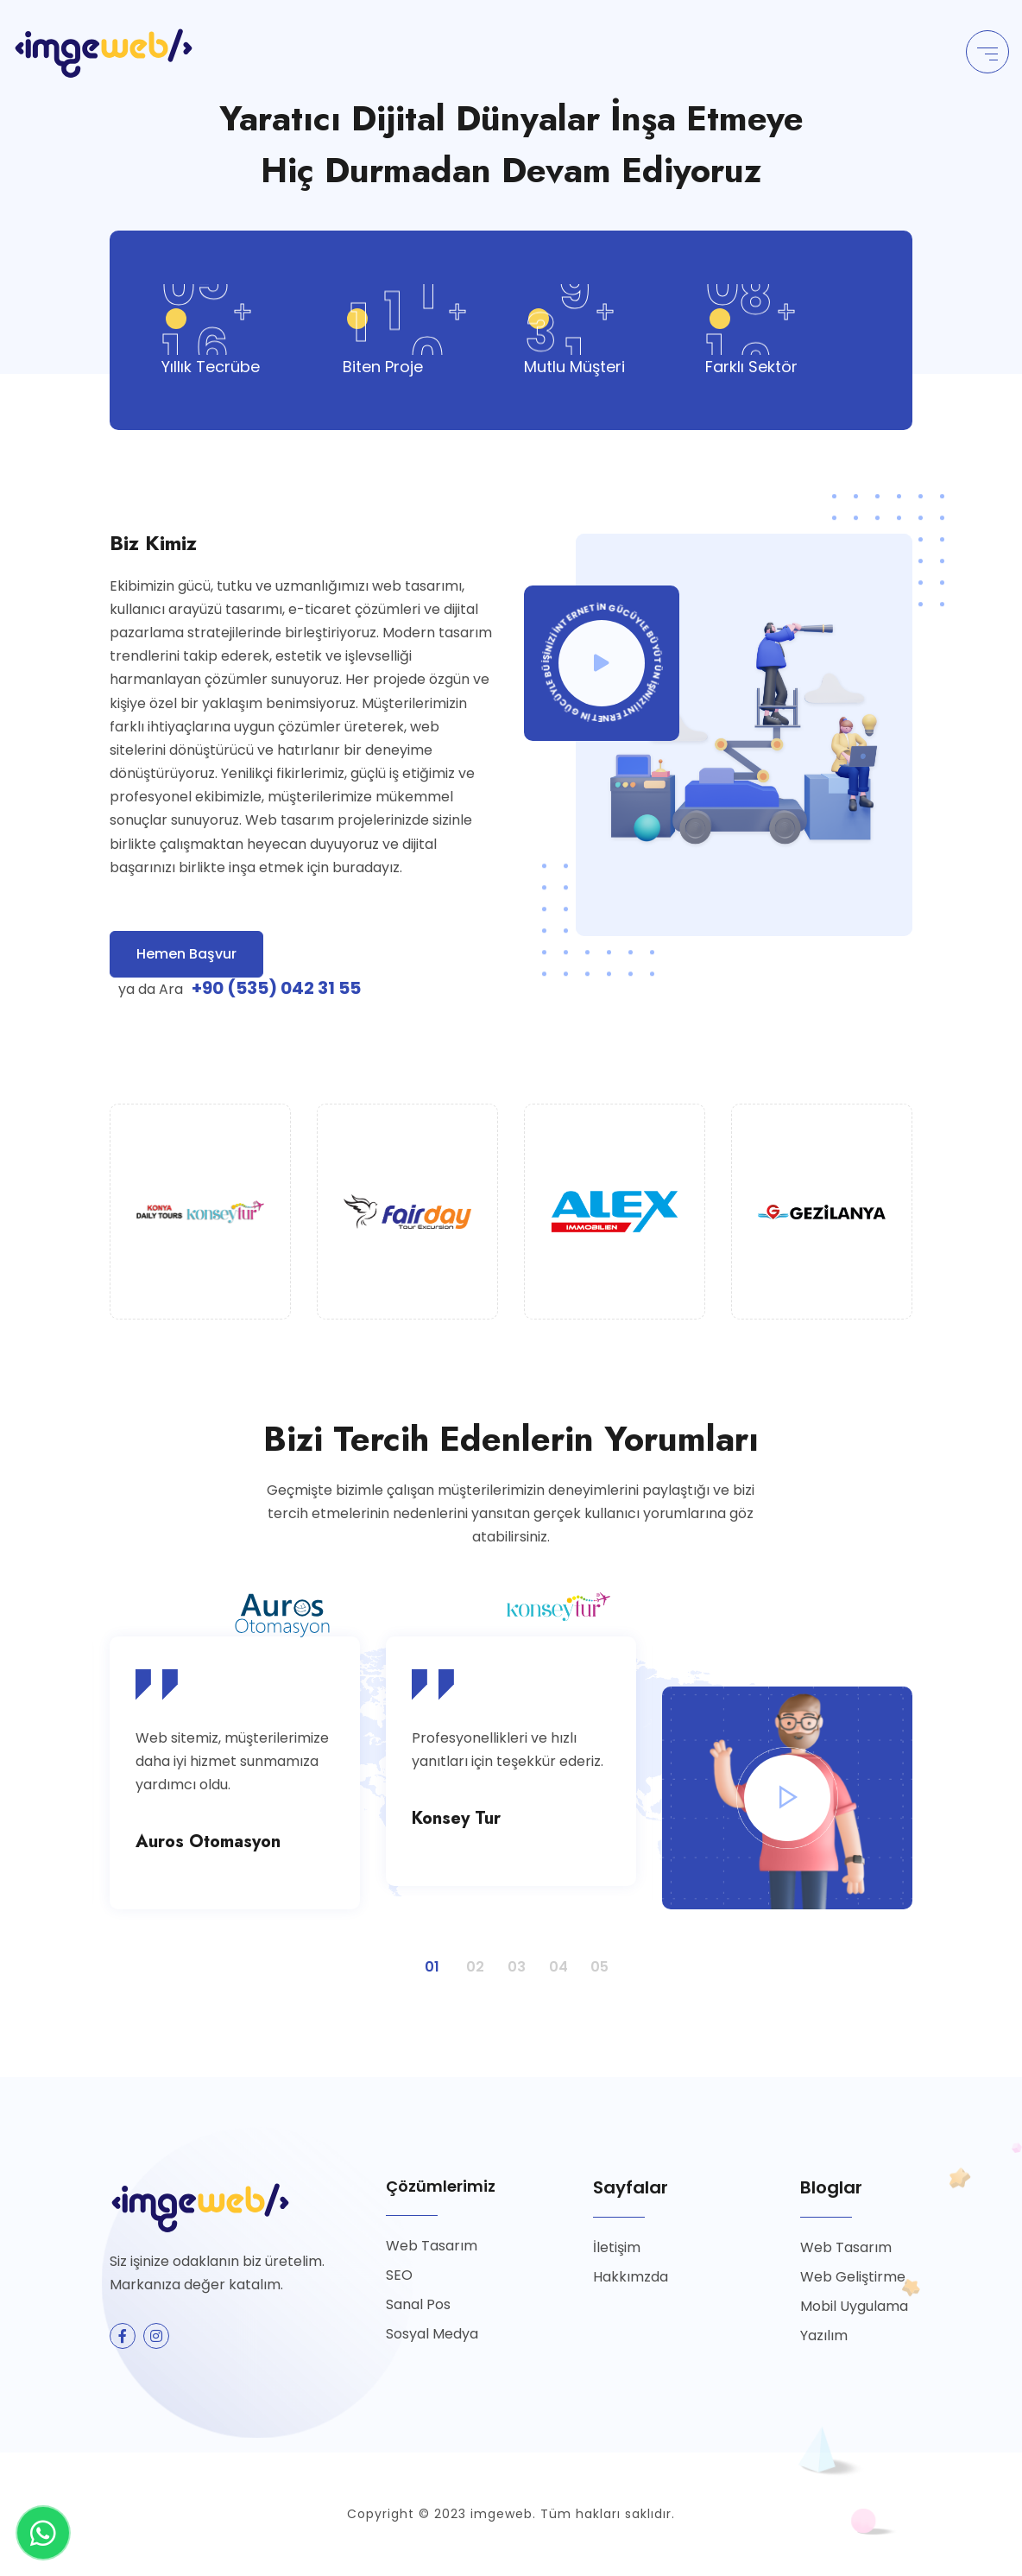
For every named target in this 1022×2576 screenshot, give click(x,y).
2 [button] (469, 1960)
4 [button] (552, 1960)
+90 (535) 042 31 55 (276, 988)
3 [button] (511, 1960)
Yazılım (824, 2335)
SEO (399, 2275)
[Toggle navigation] (987, 51)
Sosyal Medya (432, 2334)
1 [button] (428, 1960)
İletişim (616, 2247)
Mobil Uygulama (854, 2306)
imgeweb (501, 2513)
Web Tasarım (431, 2246)
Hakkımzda (630, 2277)
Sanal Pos (418, 2304)
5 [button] (593, 1960)
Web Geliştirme (852, 2277)
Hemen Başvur (186, 954)
